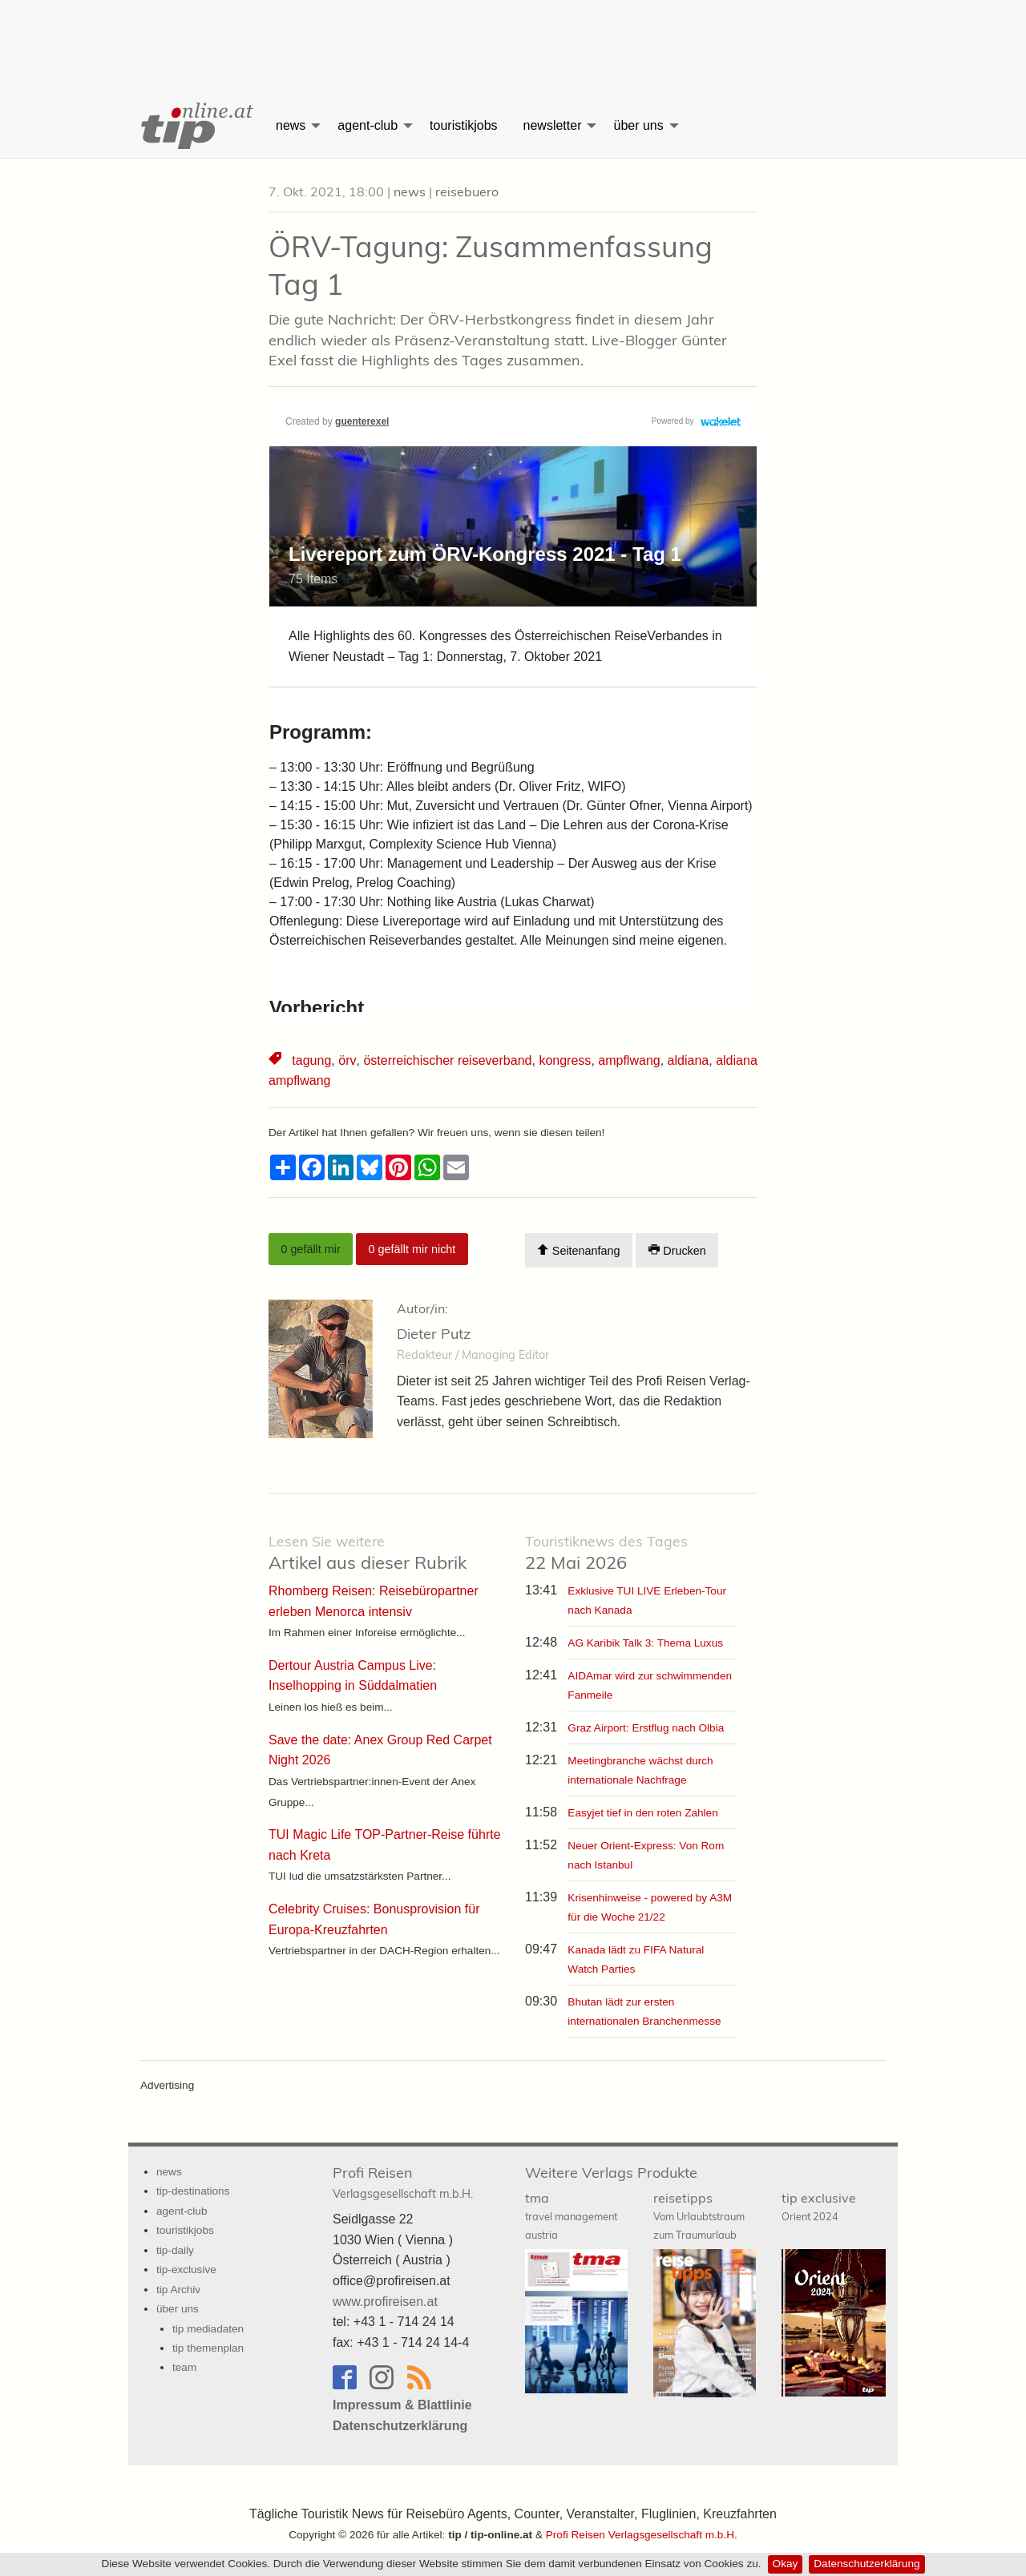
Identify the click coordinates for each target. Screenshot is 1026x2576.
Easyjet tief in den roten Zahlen (642, 1813)
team (184, 2367)
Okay (785, 2564)
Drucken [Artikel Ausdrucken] (677, 1250)
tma (571, 2215)
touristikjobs (463, 125)
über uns (638, 125)
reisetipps (699, 2215)
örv (346, 1060)
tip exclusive (819, 2206)
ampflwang (628, 1060)
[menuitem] (195, 126)
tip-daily (175, 2249)
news (290, 125)
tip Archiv (178, 2289)
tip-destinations (192, 2191)
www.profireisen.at (385, 2301)
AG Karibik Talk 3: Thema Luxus (645, 1643)
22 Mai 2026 (606, 1553)
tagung (311, 1060)
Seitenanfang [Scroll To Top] (578, 1250)
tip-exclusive (186, 2270)
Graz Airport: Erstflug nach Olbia (646, 1728)
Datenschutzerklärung (866, 2564)
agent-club (367, 125)
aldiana (687, 1060)
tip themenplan (208, 2348)
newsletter (552, 125)
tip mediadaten (208, 2328)
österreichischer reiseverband (446, 1060)
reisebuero (467, 191)
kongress (564, 1060)
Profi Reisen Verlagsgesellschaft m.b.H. (641, 2535)
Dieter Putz (434, 1333)
